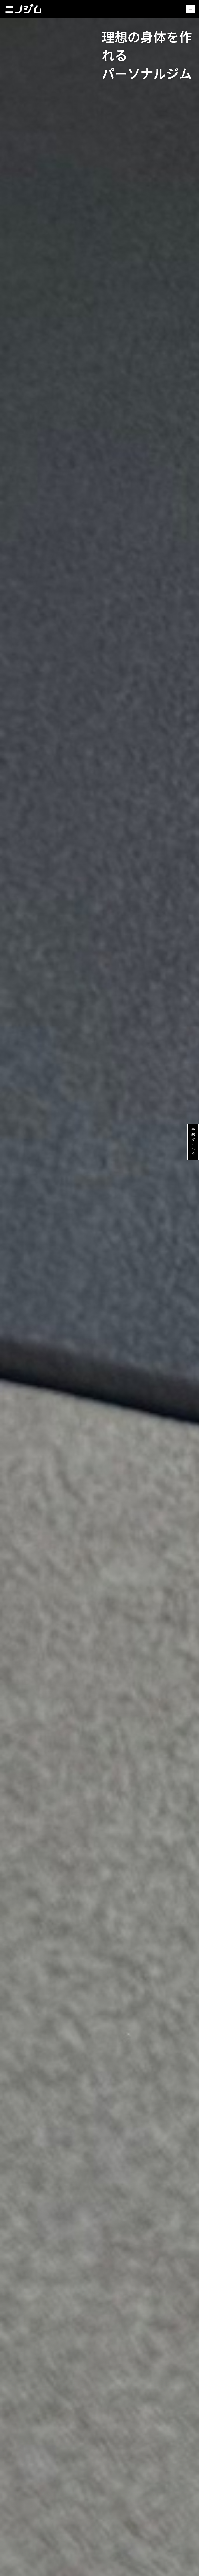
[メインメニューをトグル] (190, 9)
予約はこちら (193, 1142)
